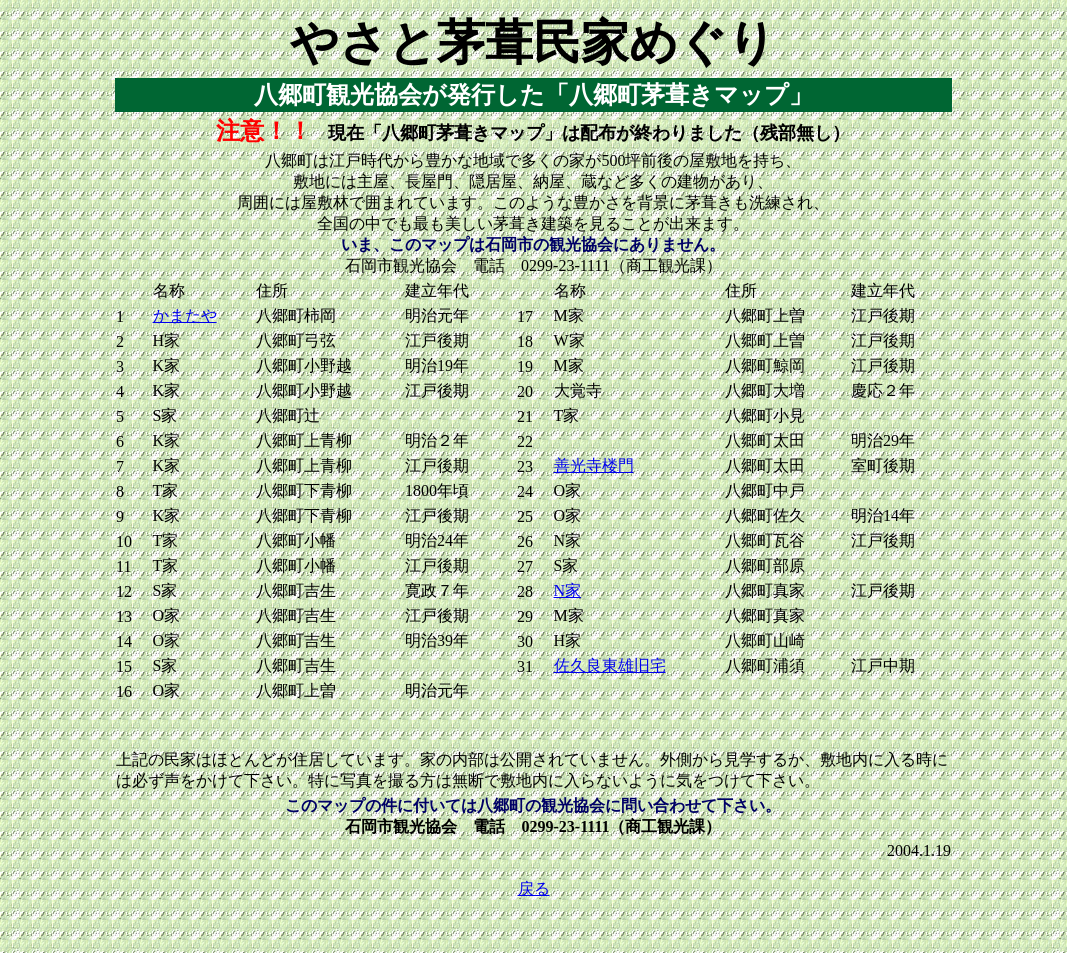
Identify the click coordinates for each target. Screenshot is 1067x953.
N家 (568, 590)
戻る (534, 888)
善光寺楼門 (594, 465)
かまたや (185, 315)
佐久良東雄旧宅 (610, 665)
